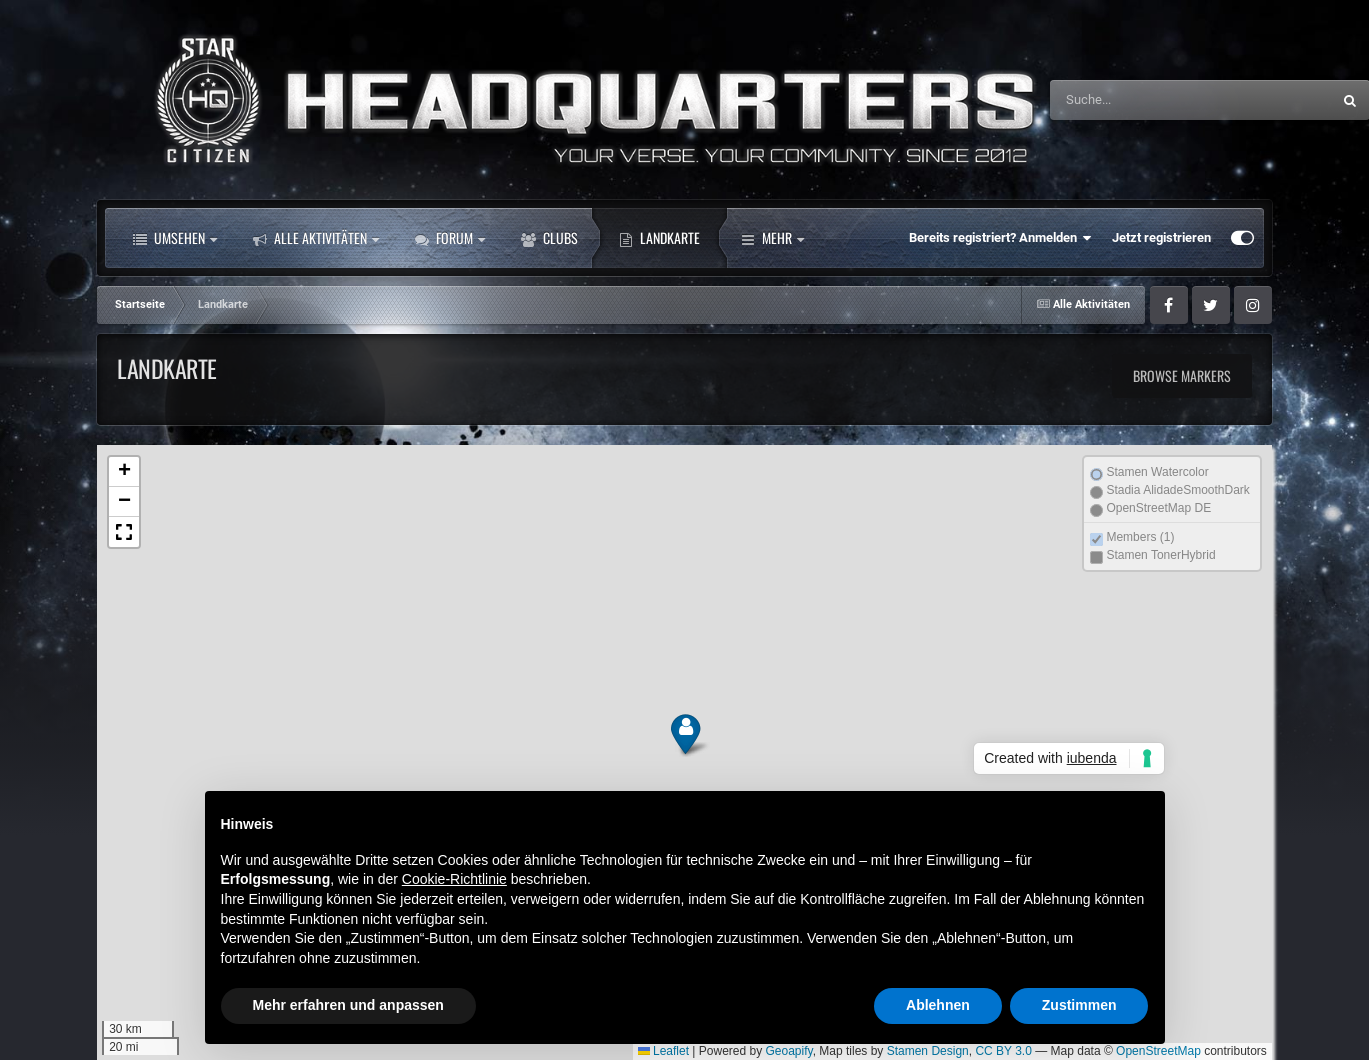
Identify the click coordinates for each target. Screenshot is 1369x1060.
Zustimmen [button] (1079, 1005)
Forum (450, 238)
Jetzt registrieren (1161, 237)
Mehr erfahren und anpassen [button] (348, 1005)
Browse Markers (1182, 375)
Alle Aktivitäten (316, 238)
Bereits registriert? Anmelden (1000, 238)
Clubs (549, 238)
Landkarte (659, 238)
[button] (684, 734)
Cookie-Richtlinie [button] (454, 879)
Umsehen (175, 238)
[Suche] (1149, 100)
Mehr (772, 238)
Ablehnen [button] (938, 1005)
